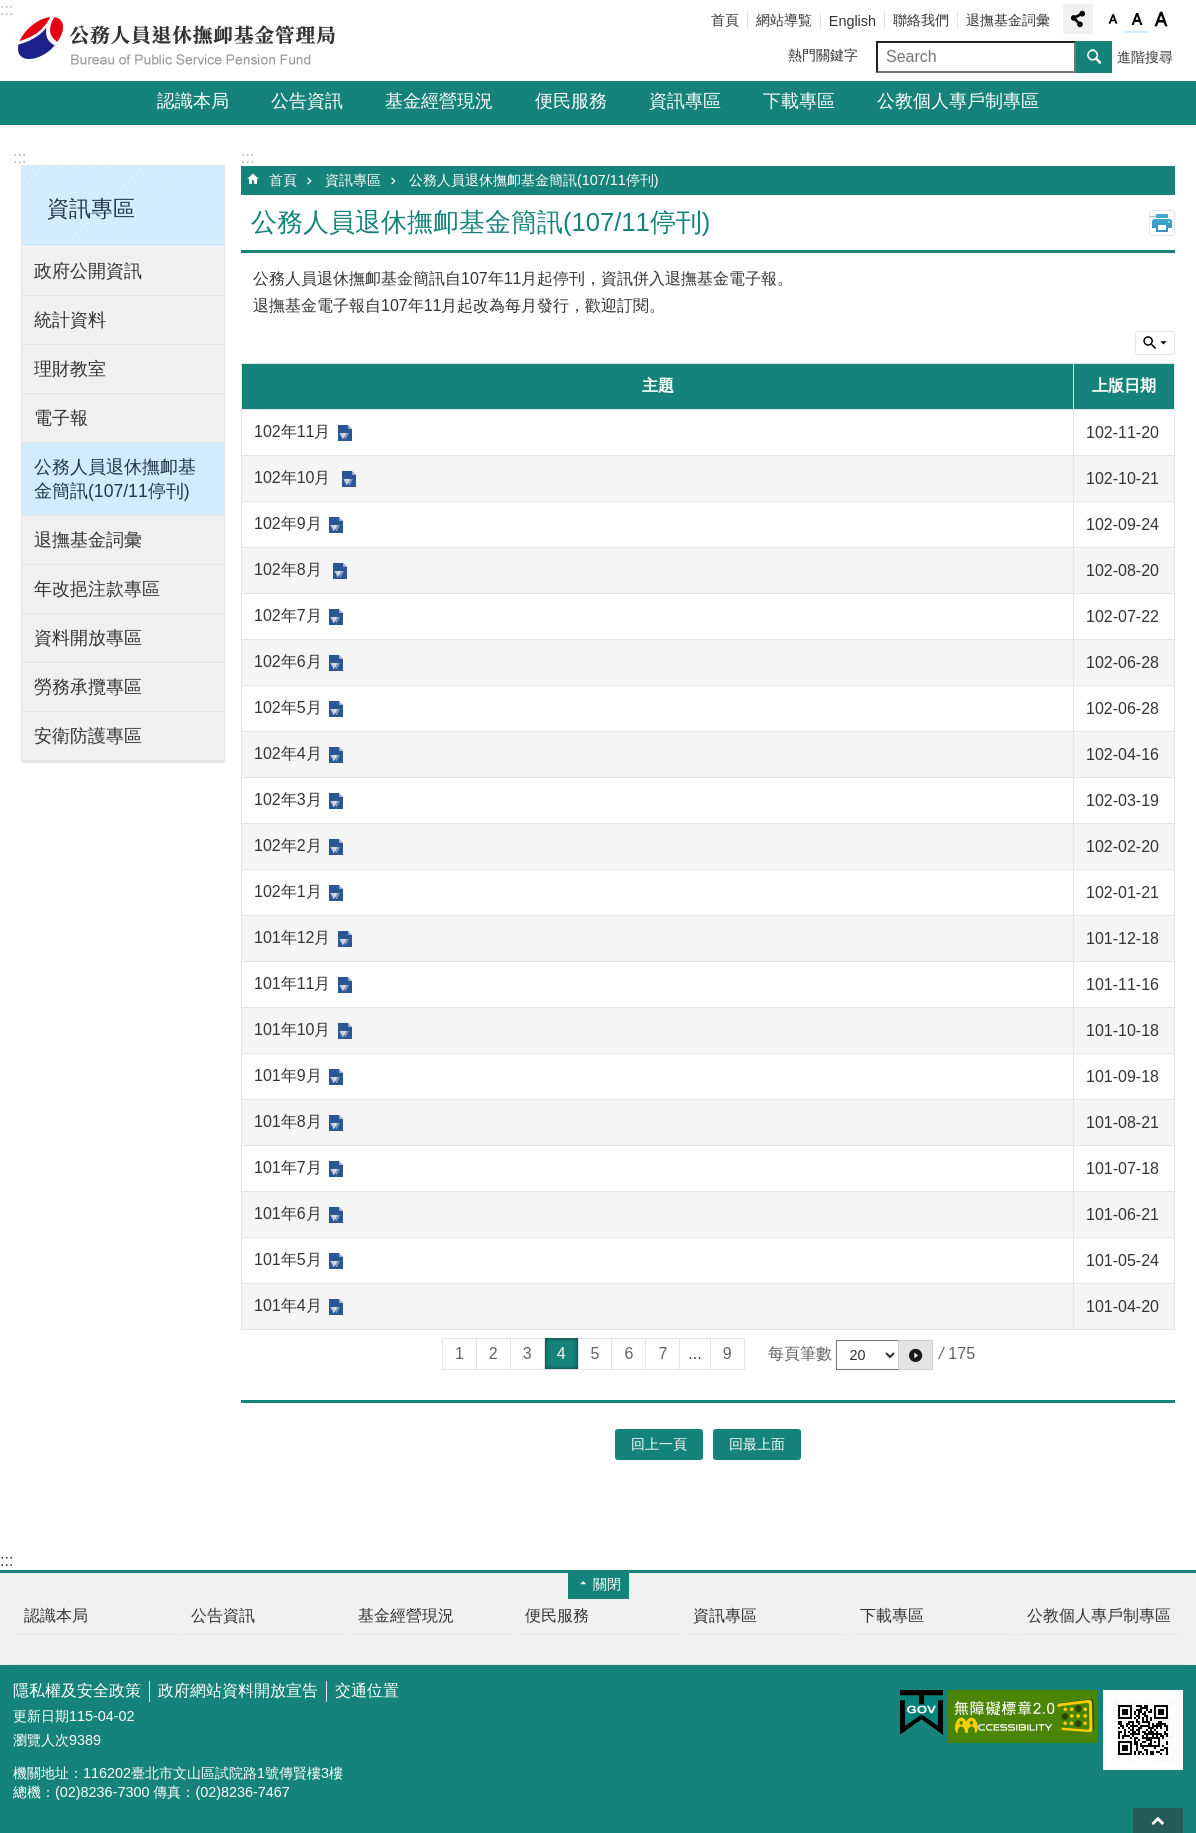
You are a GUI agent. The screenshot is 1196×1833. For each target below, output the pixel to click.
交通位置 (367, 1690)
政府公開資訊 (88, 271)
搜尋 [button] (1094, 57)
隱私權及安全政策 (77, 1690)
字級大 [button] (1161, 20)
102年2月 (288, 845)
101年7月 (288, 1167)
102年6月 (288, 661)
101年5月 (288, 1259)
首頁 (725, 20)
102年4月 (288, 753)
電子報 (61, 418)
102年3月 (288, 799)
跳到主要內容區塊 (10, 10)
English (852, 21)
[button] (915, 1355)
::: (6, 9)
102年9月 (288, 523)
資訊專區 (685, 101)
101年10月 (292, 1029)
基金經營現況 (439, 101)
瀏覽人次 (41, 1740)
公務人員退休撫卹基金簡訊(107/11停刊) (115, 479)
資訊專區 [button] (91, 208)
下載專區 (799, 101)
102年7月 (288, 615)
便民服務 (571, 101)
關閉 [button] (607, 1584)
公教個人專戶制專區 (958, 101)
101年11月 (292, 983)
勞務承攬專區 (88, 687)
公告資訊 (307, 101)
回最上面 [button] (757, 1444)
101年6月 (288, 1213)
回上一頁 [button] (659, 1444)
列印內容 (1162, 223)
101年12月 (292, 937)
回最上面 (1158, 1820)
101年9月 (288, 1075)
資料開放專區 (88, 638)
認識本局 (193, 101)
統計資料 (70, 320)
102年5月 (288, 707)
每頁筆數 (800, 1353)
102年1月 (288, 891)
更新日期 (41, 1716)
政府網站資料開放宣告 (238, 1690)
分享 (1078, 19)
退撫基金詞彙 (1008, 20)
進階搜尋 (1145, 57)
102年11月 (292, 431)
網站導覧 (784, 20)
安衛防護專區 (88, 736)
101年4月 (288, 1305)
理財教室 (70, 369)
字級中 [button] (1137, 20)
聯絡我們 (921, 20)
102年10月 (294, 477)
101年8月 (288, 1121)
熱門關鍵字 (823, 55)
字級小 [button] (1113, 20)
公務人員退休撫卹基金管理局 (188, 41)
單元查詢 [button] (1155, 343)
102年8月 (290, 569)
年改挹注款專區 (97, 589)
